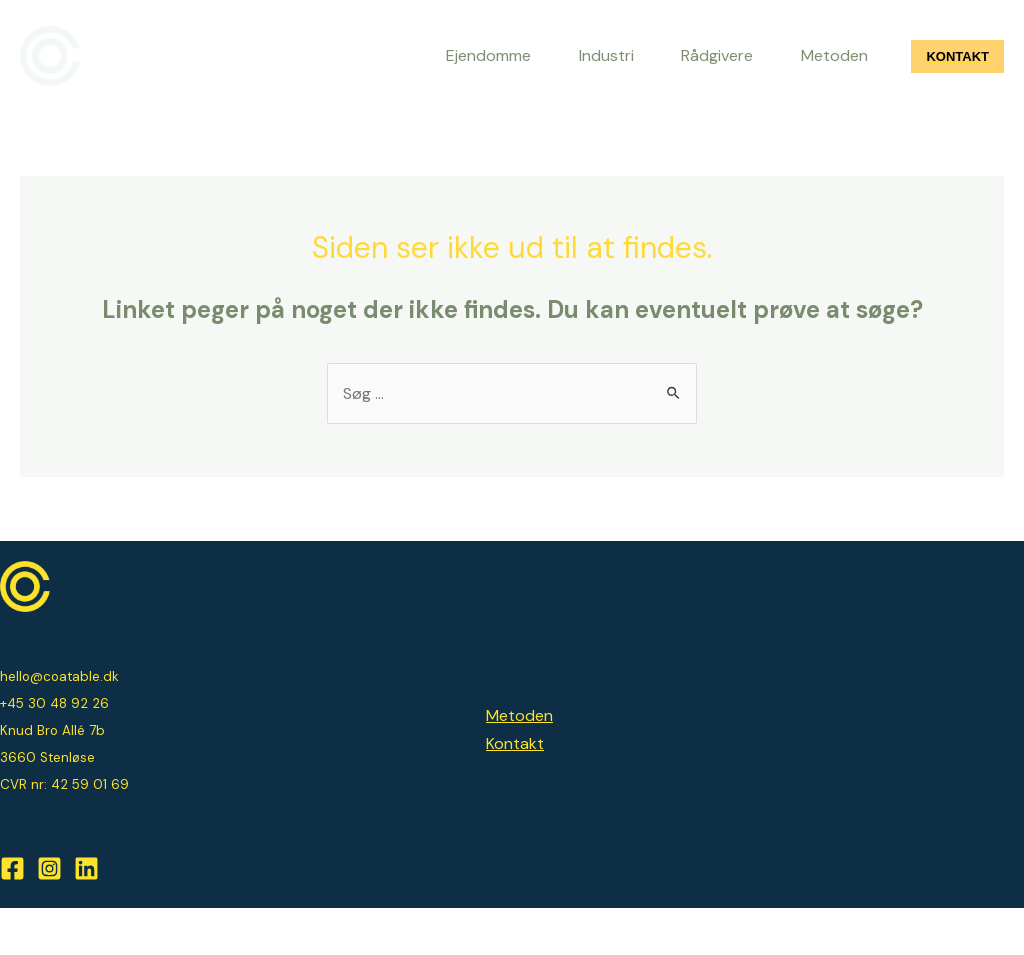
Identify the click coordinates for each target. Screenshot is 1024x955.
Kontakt (515, 790)
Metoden (519, 763)
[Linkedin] (86, 916)
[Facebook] (12, 916)
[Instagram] (49, 916)
